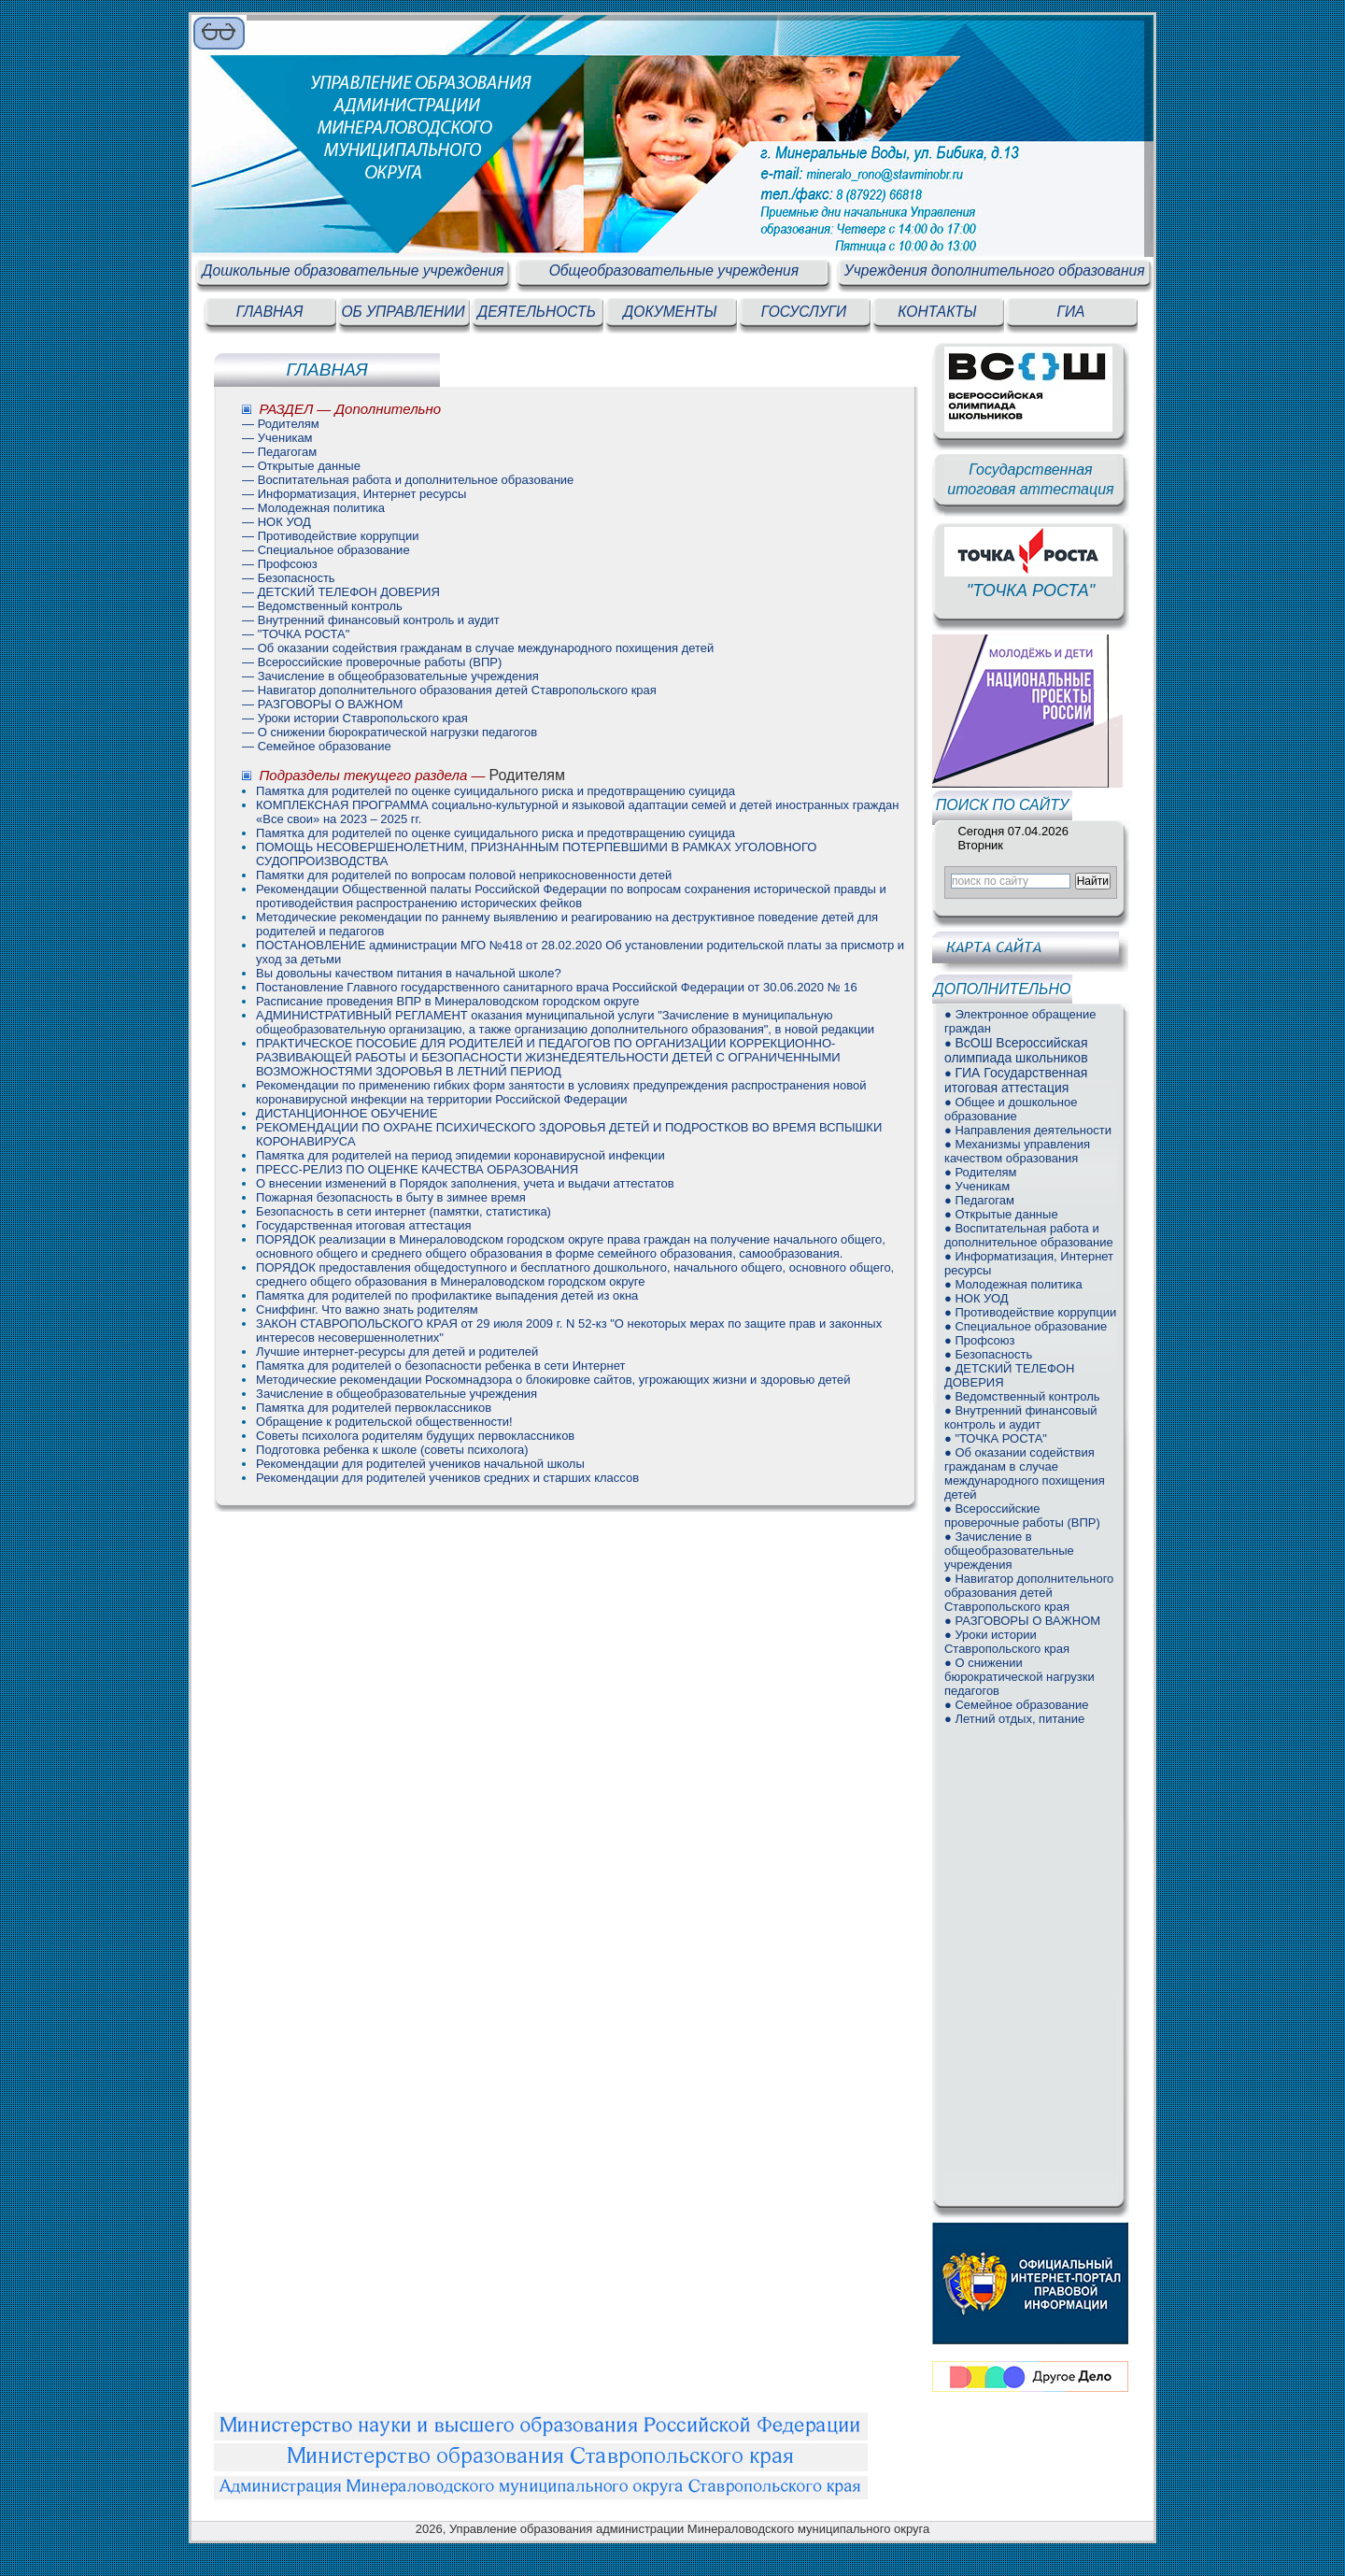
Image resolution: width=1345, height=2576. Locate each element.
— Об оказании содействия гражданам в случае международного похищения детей (478, 648)
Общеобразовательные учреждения (674, 270)
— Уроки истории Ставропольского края (355, 718)
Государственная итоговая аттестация (364, 1225)
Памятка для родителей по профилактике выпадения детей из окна (447, 1295)
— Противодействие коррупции (330, 536)
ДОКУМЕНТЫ (669, 312)
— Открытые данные (301, 466)
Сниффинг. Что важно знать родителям (367, 1309)
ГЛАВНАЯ (270, 312)
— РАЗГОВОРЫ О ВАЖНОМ (322, 704)
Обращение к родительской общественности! (384, 1422)
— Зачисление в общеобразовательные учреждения (390, 676)
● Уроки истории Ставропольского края (1006, 1642)
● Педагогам (979, 1200)
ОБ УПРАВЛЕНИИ (402, 312)
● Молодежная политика (1013, 1284)
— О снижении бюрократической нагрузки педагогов (389, 732)
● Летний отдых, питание (1014, 1719)
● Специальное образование (1025, 1326)
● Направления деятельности (1027, 1130)
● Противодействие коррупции (1030, 1312)
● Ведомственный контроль (1022, 1396)
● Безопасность (988, 1354)
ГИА (1070, 312)
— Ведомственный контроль (322, 606)
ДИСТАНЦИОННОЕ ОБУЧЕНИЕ (346, 1113)
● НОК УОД (976, 1298)
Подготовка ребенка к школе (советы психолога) (392, 1450)
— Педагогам (279, 452)
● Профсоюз (979, 1340)
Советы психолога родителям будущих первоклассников (415, 1436)
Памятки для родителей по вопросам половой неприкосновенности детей (464, 875)
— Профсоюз (280, 564)
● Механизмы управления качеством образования (1017, 1151)
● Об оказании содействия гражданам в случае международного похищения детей (1024, 1473)
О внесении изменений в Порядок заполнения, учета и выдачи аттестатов (465, 1183)
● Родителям (980, 1172)
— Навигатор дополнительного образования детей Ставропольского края (449, 690)
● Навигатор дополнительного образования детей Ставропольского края (1028, 1593)
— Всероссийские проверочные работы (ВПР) (372, 662)
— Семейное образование (316, 746)
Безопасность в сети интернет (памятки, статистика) (403, 1211)
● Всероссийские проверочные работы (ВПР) (1022, 1515)
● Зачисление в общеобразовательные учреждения (1009, 1551)
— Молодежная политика (313, 508)
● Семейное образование (1016, 1705)
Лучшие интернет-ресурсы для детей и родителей (397, 1352)
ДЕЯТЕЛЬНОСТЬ (536, 312)
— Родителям (280, 424)
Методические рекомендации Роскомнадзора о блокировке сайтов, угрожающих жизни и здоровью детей (553, 1380)
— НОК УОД (276, 522)
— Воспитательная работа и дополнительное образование (407, 480)
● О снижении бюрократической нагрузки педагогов (1019, 1677)
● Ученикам (977, 1186)
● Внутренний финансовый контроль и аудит (1020, 1417)
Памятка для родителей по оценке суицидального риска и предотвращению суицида (495, 791)
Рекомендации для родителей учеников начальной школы (420, 1464)
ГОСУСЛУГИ (803, 312)
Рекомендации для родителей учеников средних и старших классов (447, 1478)
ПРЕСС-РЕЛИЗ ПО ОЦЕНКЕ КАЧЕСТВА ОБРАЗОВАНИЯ (417, 1169)
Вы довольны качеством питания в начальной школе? (408, 973)
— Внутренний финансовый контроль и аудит (371, 620)
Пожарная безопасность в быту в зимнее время (391, 1197)
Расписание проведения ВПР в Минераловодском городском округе (447, 1001)
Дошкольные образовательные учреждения (353, 270)
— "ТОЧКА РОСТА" (295, 634)
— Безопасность (288, 578)
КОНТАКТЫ (937, 312)
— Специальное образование (326, 550)
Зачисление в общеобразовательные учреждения (396, 1394)
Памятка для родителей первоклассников (373, 1408)
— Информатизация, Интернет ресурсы (354, 494)
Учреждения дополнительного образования (994, 270)
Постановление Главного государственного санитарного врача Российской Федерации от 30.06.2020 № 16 (556, 987)
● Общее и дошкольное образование (1011, 1109)
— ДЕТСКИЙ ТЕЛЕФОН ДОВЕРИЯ (341, 592)
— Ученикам (277, 438)
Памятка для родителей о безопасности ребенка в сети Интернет (440, 1366)
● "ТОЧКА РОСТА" (995, 1438)
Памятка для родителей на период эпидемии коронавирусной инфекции (460, 1155)
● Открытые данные (1001, 1214)
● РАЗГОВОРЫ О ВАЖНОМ (1022, 1621)
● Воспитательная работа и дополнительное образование (1028, 1235)
